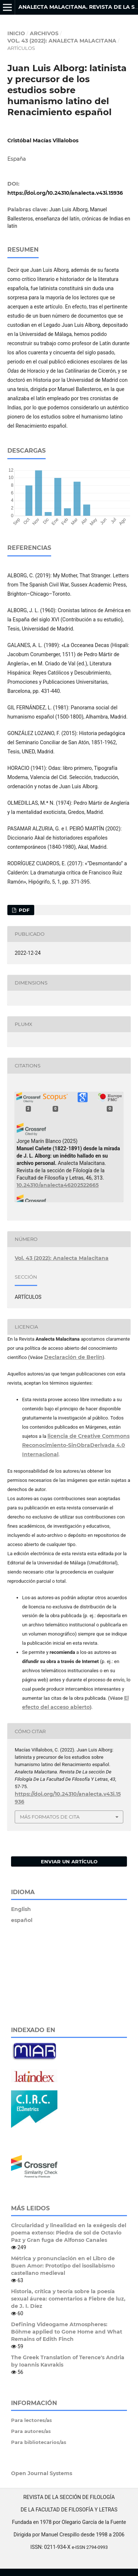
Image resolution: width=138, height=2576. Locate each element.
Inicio (16, 33)
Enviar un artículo (69, 1861)
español (21, 1920)
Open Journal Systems (41, 2473)
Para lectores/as (31, 2420)
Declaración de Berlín (73, 1357)
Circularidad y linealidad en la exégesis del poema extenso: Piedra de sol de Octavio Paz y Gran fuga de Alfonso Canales (68, 2232)
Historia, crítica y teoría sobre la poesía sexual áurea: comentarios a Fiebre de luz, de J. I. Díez (68, 2298)
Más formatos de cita (49, 1817)
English (21, 1909)
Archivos (44, 33)
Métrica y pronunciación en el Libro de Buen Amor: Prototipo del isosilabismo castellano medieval (63, 2265)
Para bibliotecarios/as (38, 2442)
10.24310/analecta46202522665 (58, 1185)
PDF (23, 910)
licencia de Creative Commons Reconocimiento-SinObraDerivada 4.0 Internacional (76, 1445)
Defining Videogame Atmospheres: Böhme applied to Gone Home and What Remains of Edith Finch (66, 2331)
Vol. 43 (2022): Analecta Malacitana (61, 40)
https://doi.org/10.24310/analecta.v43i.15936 (65, 193)
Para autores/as (31, 2431)
